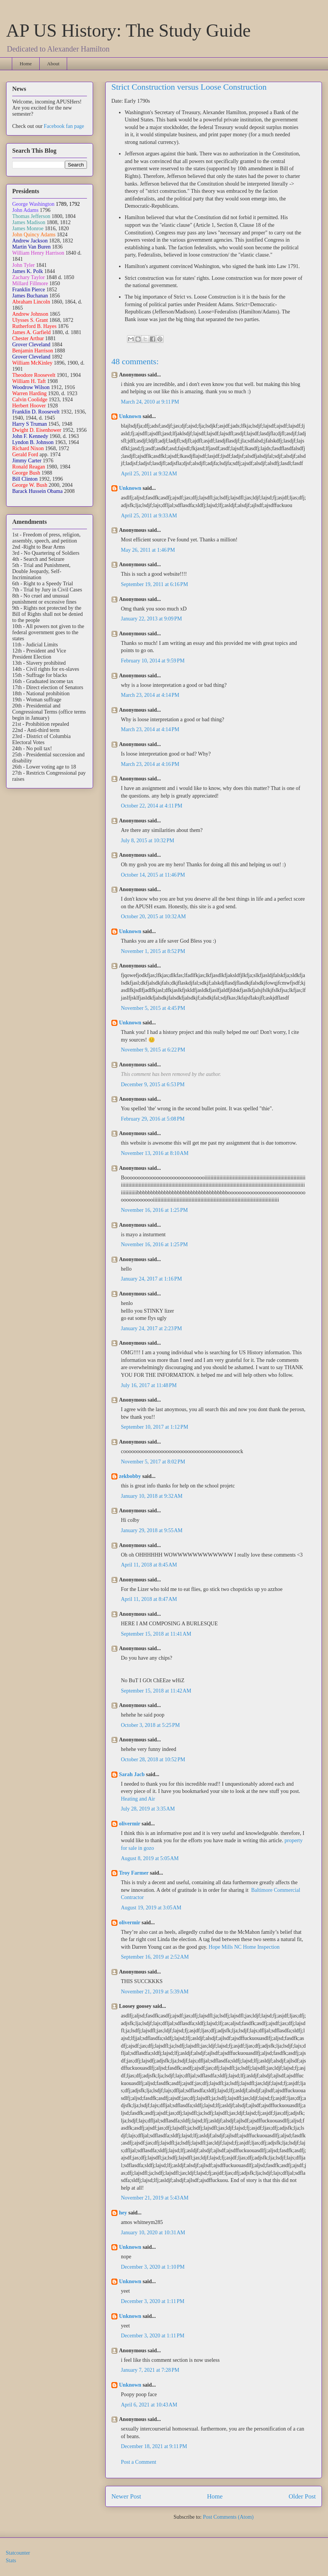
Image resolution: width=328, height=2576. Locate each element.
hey (123, 2213)
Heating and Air (138, 1799)
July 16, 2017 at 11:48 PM (149, 1385)
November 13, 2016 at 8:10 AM (154, 1153)
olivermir (129, 1824)
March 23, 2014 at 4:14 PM (150, 695)
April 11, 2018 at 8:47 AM (149, 1599)
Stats (11, 2560)
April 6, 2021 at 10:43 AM (149, 2405)
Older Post (302, 2496)
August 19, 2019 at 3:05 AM (151, 1908)
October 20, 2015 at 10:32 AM (153, 916)
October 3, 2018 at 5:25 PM (150, 1725)
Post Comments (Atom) (228, 2517)
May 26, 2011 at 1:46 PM (148, 550)
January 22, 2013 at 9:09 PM (151, 619)
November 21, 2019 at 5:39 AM (154, 1992)
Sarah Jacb (132, 1774)
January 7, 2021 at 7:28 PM (150, 2370)
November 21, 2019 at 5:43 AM (154, 2198)
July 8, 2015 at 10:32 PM (147, 840)
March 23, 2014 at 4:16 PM (150, 764)
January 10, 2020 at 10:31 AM (153, 2232)
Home (26, 63)
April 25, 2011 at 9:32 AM (149, 473)
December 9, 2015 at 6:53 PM (153, 1084)
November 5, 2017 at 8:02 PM (153, 1462)
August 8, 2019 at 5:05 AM (149, 1858)
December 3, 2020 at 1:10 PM (153, 2267)
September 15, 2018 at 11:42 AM (156, 1691)
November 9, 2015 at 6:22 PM (153, 1050)
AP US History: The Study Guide (128, 30)
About (53, 63)
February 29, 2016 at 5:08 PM (153, 1119)
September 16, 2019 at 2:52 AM (155, 1957)
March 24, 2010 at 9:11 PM (150, 402)
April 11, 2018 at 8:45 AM (149, 1565)
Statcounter (18, 2553)
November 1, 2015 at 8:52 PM (153, 951)
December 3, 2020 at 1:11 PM (152, 2301)
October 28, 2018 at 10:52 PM (153, 1759)
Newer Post (126, 2496)
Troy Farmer (133, 1873)
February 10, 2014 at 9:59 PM (153, 661)
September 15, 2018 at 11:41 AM (156, 1634)
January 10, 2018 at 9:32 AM (152, 1496)
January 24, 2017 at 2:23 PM (151, 1328)
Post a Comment (138, 2462)
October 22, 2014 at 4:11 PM (151, 806)
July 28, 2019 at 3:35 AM (148, 1809)
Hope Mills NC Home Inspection (244, 1947)
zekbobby (130, 1476)
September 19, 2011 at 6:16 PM (154, 584)
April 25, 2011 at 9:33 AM (149, 515)
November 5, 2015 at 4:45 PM (153, 1008)
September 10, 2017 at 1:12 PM (154, 1427)
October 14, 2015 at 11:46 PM (153, 875)
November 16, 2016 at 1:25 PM (154, 1210)
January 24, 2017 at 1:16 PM (151, 1279)
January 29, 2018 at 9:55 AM (152, 1530)
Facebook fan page (64, 126)
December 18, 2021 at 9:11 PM (154, 2446)
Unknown (130, 416)
